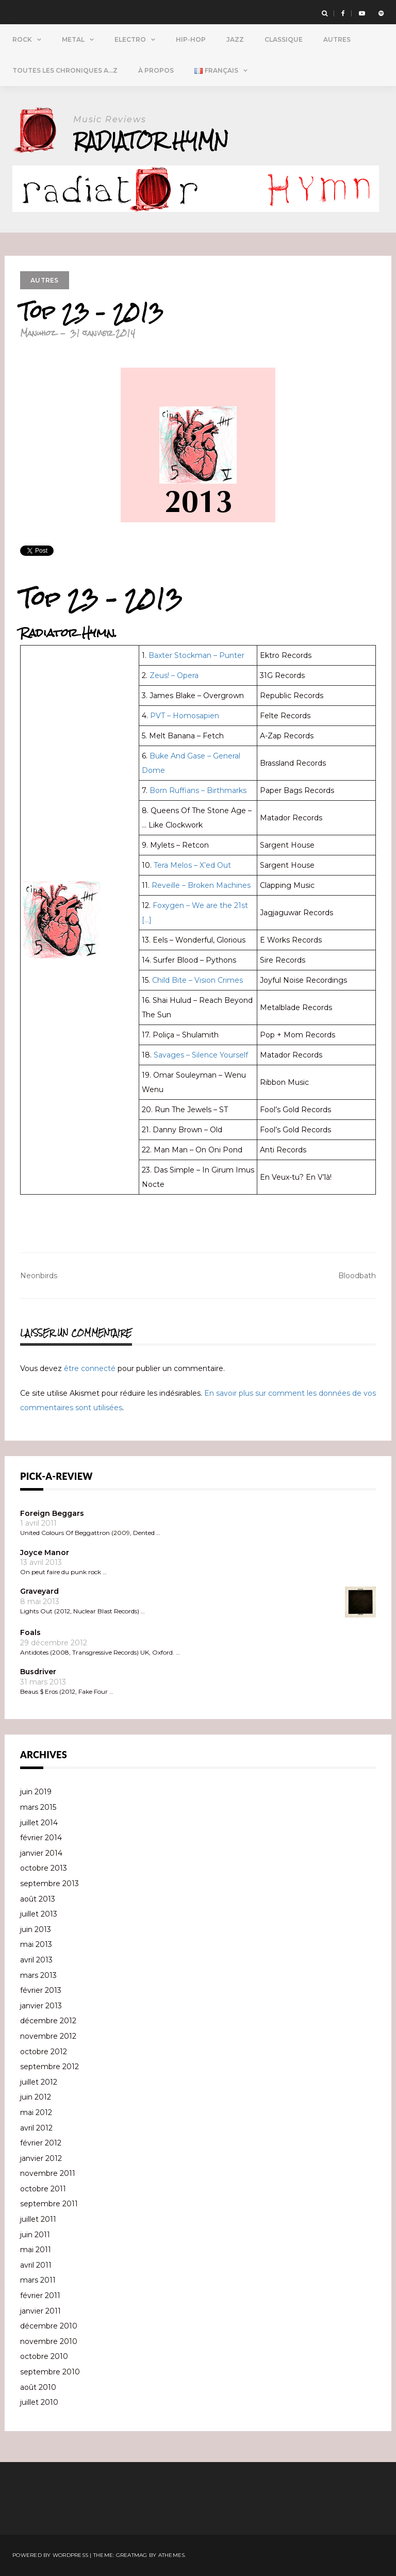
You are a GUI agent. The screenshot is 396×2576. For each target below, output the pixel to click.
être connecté (90, 1368)
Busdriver (38, 1671)
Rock (22, 39)
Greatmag (131, 2555)
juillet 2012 (38, 2082)
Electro (130, 39)
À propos (156, 70)
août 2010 (38, 2387)
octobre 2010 (44, 2356)
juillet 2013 (38, 1914)
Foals (30, 1632)
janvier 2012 (41, 2158)
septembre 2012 (49, 2066)
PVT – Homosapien (184, 715)
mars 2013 (38, 1975)
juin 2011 (35, 2234)
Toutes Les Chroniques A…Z (65, 70)
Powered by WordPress (50, 2555)
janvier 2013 (41, 2005)
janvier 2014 (41, 1853)
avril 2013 (36, 1959)
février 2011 (40, 2295)
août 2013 (37, 1899)
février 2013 (40, 1990)
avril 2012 (36, 2128)
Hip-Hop (191, 39)
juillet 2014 (39, 1822)
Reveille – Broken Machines (201, 885)
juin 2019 (36, 1791)
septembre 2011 (49, 2203)
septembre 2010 (50, 2371)
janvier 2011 (40, 2311)
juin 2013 (35, 1929)
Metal (73, 39)
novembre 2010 (48, 2341)
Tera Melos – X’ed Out (192, 865)
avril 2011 (36, 2265)
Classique (284, 39)
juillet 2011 (38, 2219)
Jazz (235, 39)
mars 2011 (38, 2280)
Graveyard (39, 1591)
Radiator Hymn (150, 140)
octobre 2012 (43, 2051)
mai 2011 (35, 2249)
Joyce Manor (44, 1552)
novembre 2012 (48, 2036)
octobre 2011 (43, 2188)
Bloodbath (357, 1275)
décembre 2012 (48, 2020)
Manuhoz (38, 333)
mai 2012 (36, 2112)
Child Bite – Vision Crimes (197, 980)
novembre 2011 (47, 2173)
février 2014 (41, 1837)
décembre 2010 (48, 2326)
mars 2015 (38, 1807)
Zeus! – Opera (174, 675)
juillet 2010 (39, 2402)
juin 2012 (35, 2097)
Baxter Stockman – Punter (196, 655)
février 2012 (40, 2143)
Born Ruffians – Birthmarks (198, 790)
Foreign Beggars (52, 1513)
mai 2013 (36, 1944)
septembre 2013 (49, 1883)
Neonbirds (38, 1275)
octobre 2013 (43, 1868)
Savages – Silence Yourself (201, 1055)
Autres (337, 39)
